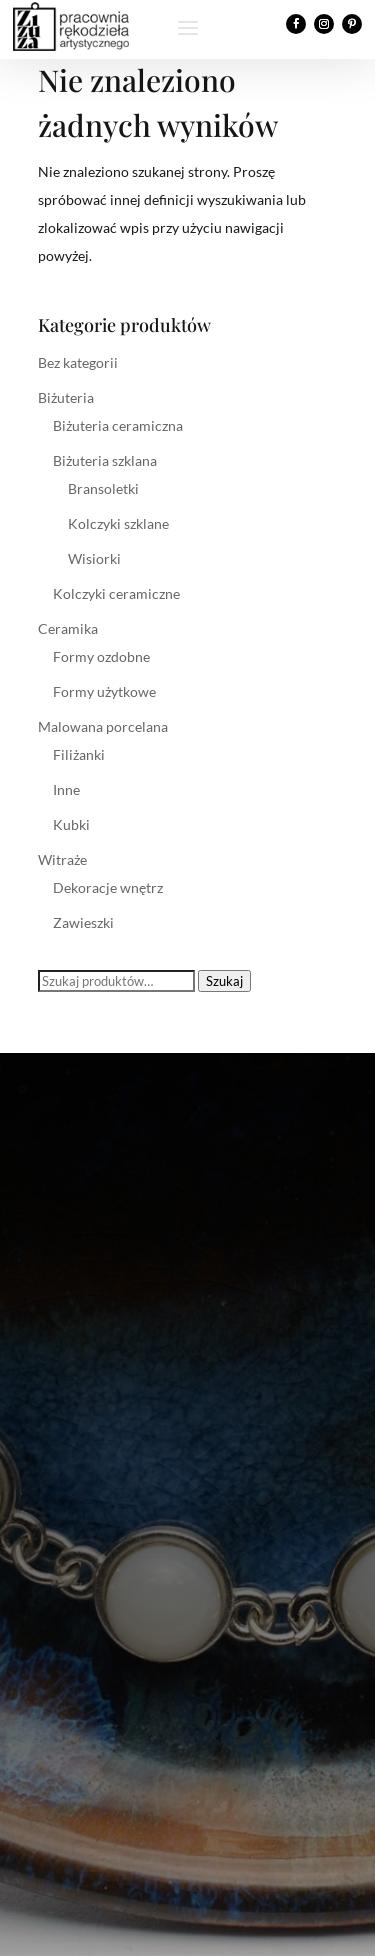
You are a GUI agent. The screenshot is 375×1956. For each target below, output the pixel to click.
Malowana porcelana (103, 726)
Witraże (62, 859)
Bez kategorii (78, 362)
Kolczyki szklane (118, 523)
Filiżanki (79, 754)
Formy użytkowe (104, 691)
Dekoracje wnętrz (108, 887)
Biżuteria (66, 397)
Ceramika (68, 628)
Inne (66, 789)
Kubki (71, 824)
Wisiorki (94, 558)
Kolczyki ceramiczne (116, 593)
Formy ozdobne (101, 656)
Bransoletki (103, 488)
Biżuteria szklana (105, 460)
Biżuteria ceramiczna (118, 425)
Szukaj (224, 981)
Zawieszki (83, 922)
